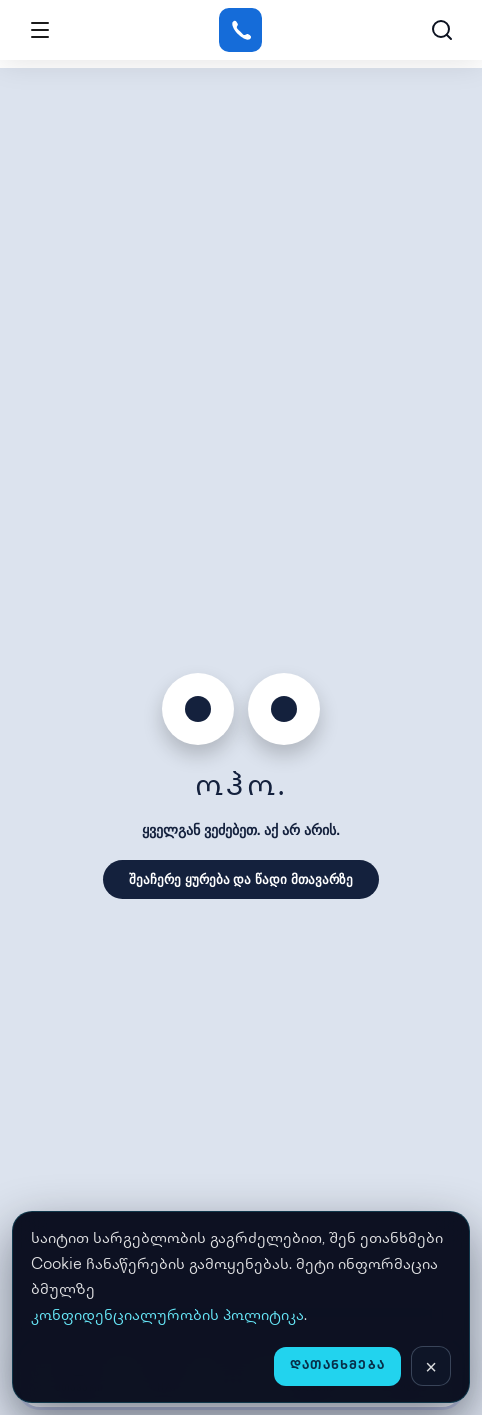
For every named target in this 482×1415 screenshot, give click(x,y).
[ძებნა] (442, 30)
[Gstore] (240, 30)
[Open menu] (40, 30)
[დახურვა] (431, 1366)
